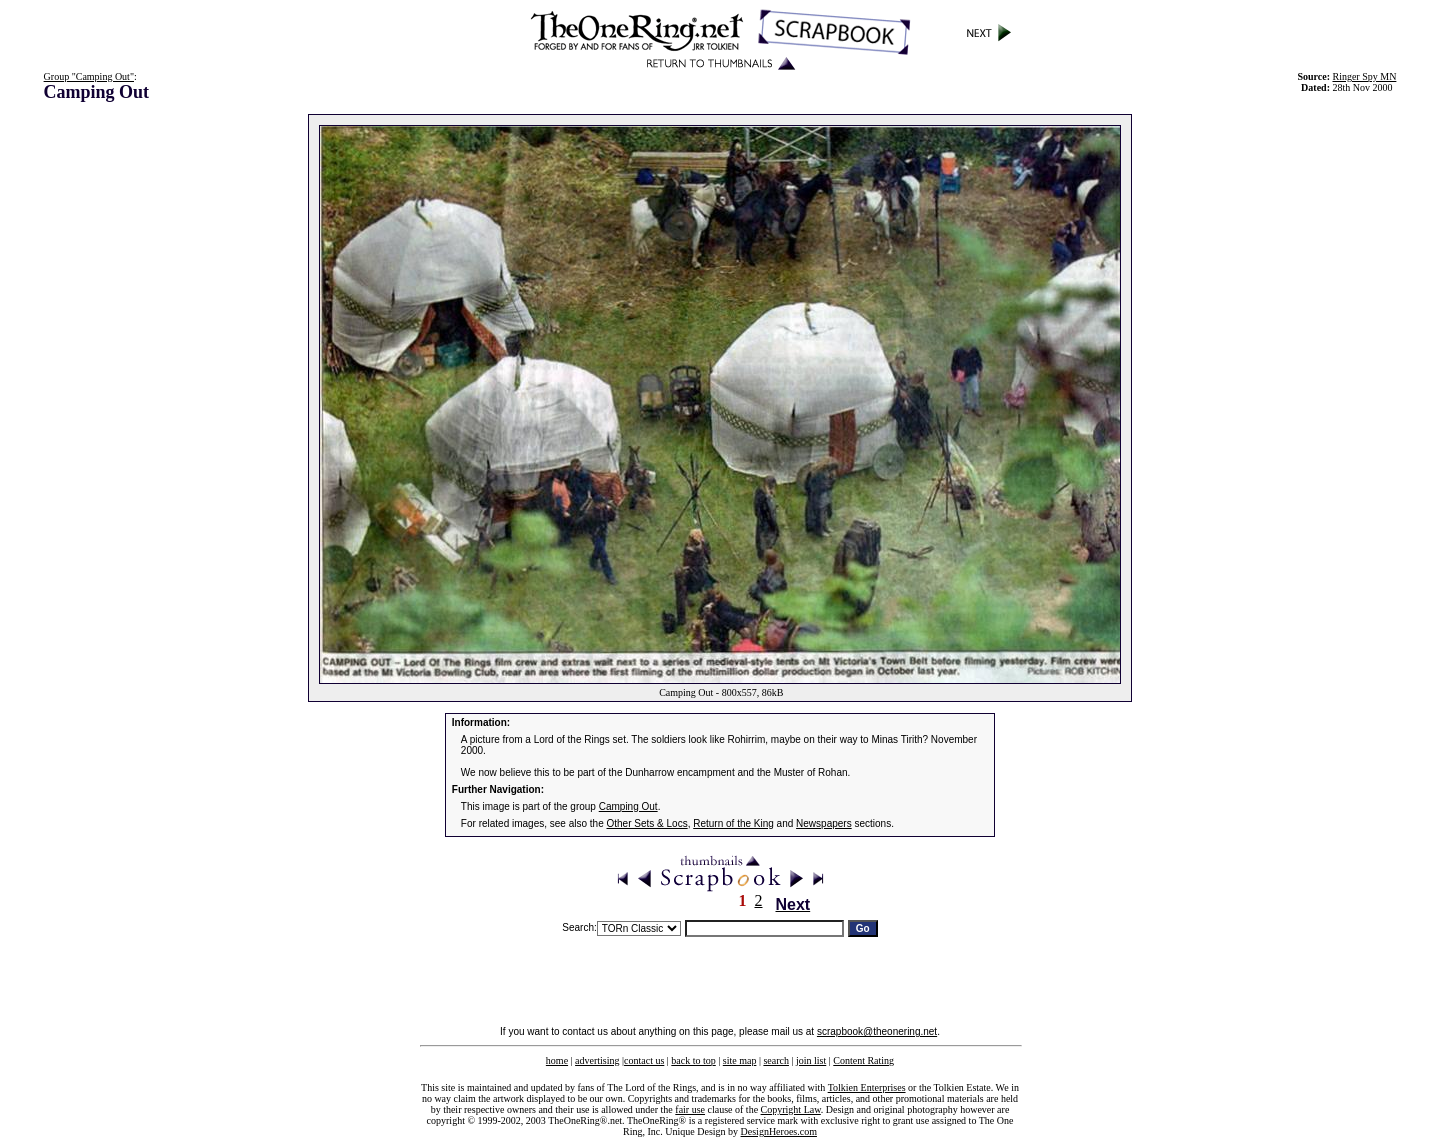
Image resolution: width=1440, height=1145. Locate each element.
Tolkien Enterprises (867, 1087)
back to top (693, 1060)
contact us (644, 1060)
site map (740, 1060)
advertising (597, 1060)
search (776, 1060)
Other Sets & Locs (647, 823)
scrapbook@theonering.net (877, 1031)
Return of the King (733, 823)
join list (811, 1060)
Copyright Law (791, 1109)
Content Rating (863, 1060)
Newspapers (824, 823)
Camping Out (628, 806)
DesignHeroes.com (779, 1131)
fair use (690, 1109)
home (557, 1060)
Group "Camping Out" (89, 76)
